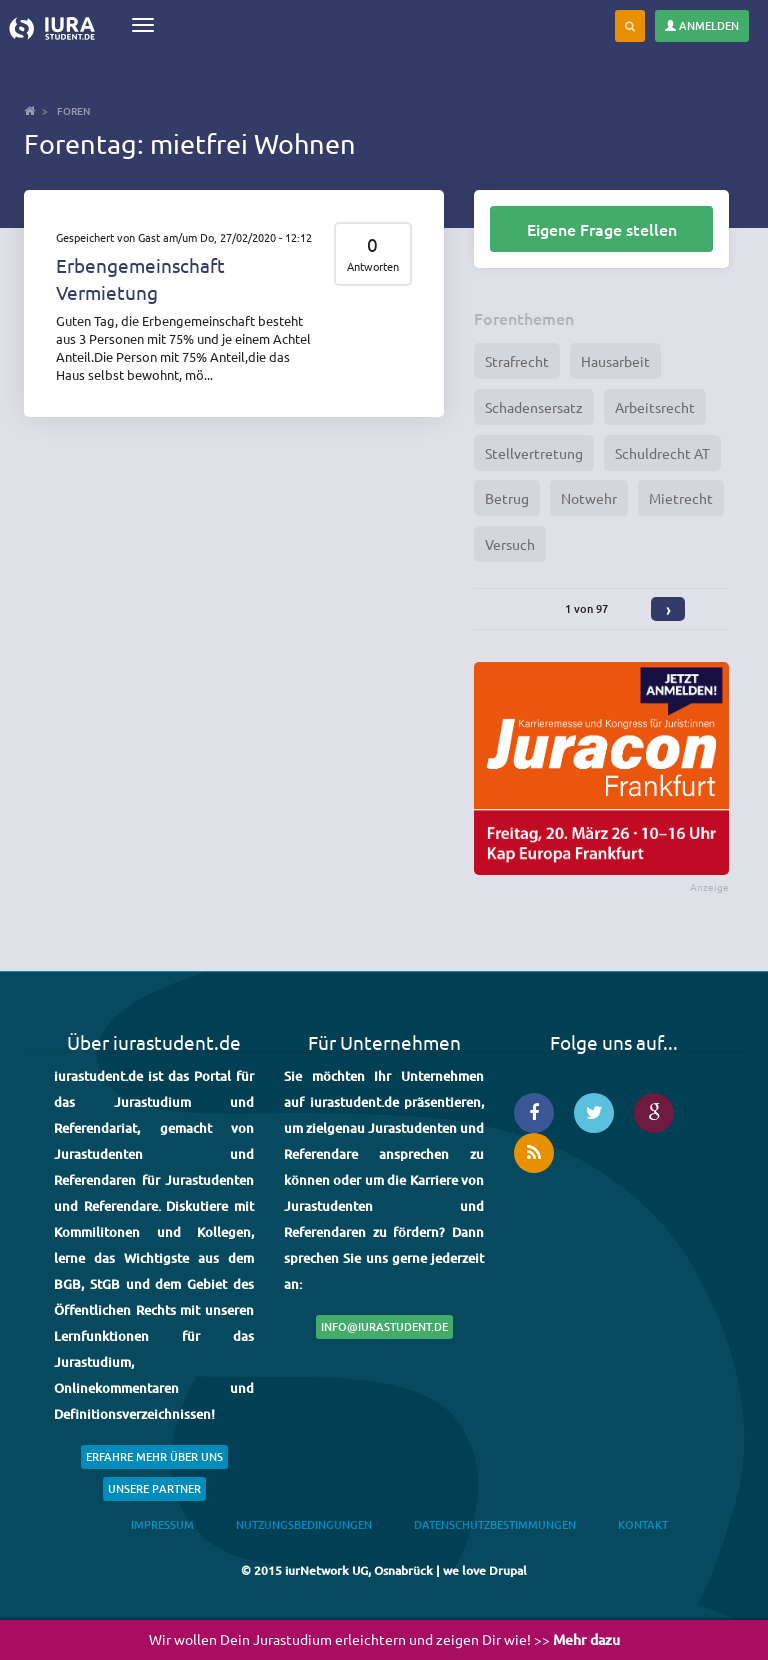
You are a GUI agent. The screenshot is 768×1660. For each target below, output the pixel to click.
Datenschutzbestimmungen (495, 1524)
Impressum (162, 1524)
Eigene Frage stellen (602, 229)
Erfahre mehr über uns (154, 1456)
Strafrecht (517, 361)
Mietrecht (681, 498)
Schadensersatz (534, 407)
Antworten (373, 266)
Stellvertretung (534, 453)
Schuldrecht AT (662, 453)
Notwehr (589, 498)
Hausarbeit (615, 361)
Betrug (507, 498)
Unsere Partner (154, 1488)
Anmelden (702, 25)
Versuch (510, 544)
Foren (73, 110)
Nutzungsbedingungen (304, 1524)
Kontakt (643, 1524)
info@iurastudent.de (384, 1326)
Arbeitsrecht (655, 407)
